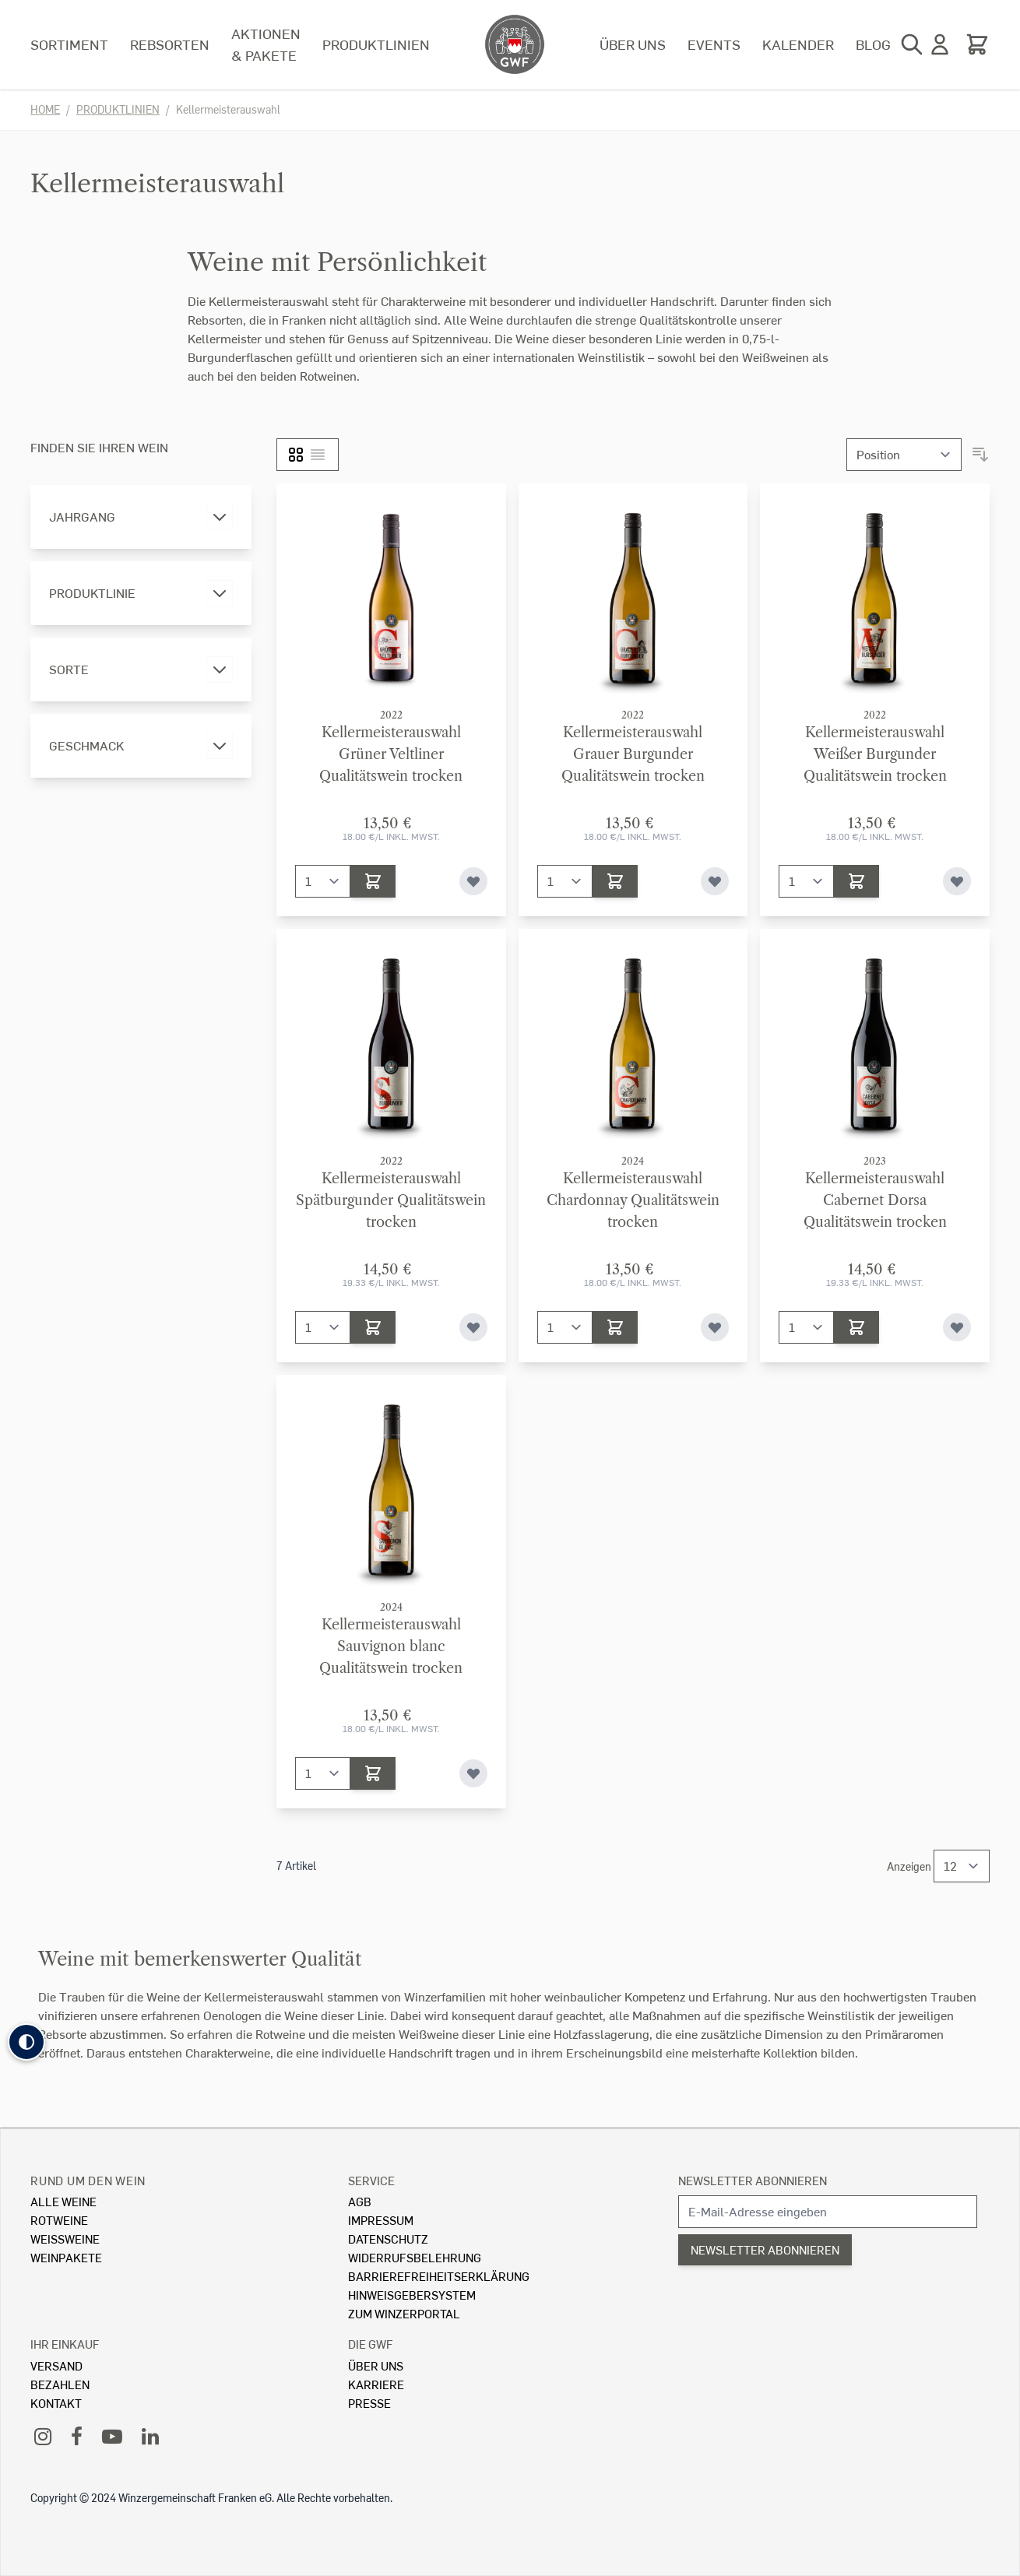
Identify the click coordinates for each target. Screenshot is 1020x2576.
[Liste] (317, 454)
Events (714, 44)
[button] (26, 2042)
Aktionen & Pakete (266, 44)
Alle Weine (63, 2201)
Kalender (798, 44)
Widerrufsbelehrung (414, 2257)
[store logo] (515, 44)
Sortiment (69, 44)
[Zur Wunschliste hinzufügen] (473, 881)
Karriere (376, 2384)
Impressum (380, 2220)
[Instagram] (42, 2435)
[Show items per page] (962, 1866)
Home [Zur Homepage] (45, 109)
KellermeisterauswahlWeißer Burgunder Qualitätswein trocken (875, 754)
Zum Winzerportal (404, 2313)
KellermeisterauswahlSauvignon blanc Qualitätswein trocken (391, 1646)
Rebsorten (169, 44)
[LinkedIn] (150, 2435)
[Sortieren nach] (904, 454)
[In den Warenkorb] (373, 881)
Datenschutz (388, 2238)
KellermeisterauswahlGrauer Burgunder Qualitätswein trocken (633, 754)
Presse (369, 2403)
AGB (359, 2201)
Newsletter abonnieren (752, 2180)
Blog (873, 44)
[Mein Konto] (939, 44)
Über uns (633, 44)
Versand (56, 2365)
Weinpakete (66, 2257)
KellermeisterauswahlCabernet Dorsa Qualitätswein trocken (875, 1200)
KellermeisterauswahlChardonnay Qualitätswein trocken (633, 1200)
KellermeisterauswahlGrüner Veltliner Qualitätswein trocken (391, 754)
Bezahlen (60, 2384)
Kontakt (56, 2403)
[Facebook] (76, 2435)
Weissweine (65, 2238)
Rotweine (59, 2220)
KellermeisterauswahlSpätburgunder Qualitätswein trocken (391, 1200)
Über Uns (375, 2365)
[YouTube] (112, 2435)
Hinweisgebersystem (412, 2294)
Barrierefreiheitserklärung (438, 2276)
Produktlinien (376, 44)
